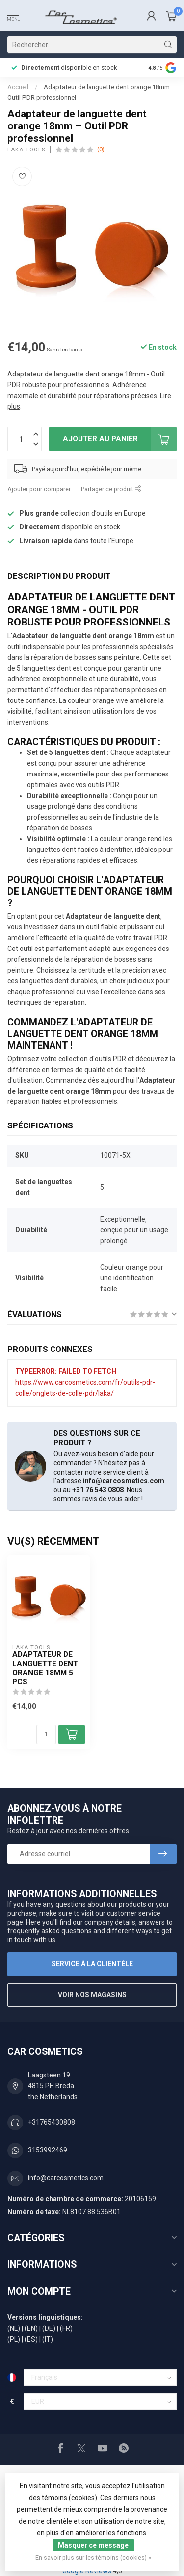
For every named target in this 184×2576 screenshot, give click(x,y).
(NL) (13, 2328)
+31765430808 (51, 2122)
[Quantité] (46, 1734)
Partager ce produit (111, 489)
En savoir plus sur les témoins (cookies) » (93, 2557)
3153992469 (47, 2150)
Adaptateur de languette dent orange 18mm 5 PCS (45, 1668)
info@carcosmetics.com (123, 1481)
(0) (101, 149)
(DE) (48, 2328)
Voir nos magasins (92, 1995)
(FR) (66, 2328)
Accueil (17, 87)
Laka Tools (26, 149)
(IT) (47, 2339)
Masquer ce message (93, 2545)
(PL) (13, 2339)
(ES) (31, 2339)
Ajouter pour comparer (39, 489)
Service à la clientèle (92, 1964)
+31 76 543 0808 (98, 1490)
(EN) (31, 2328)
